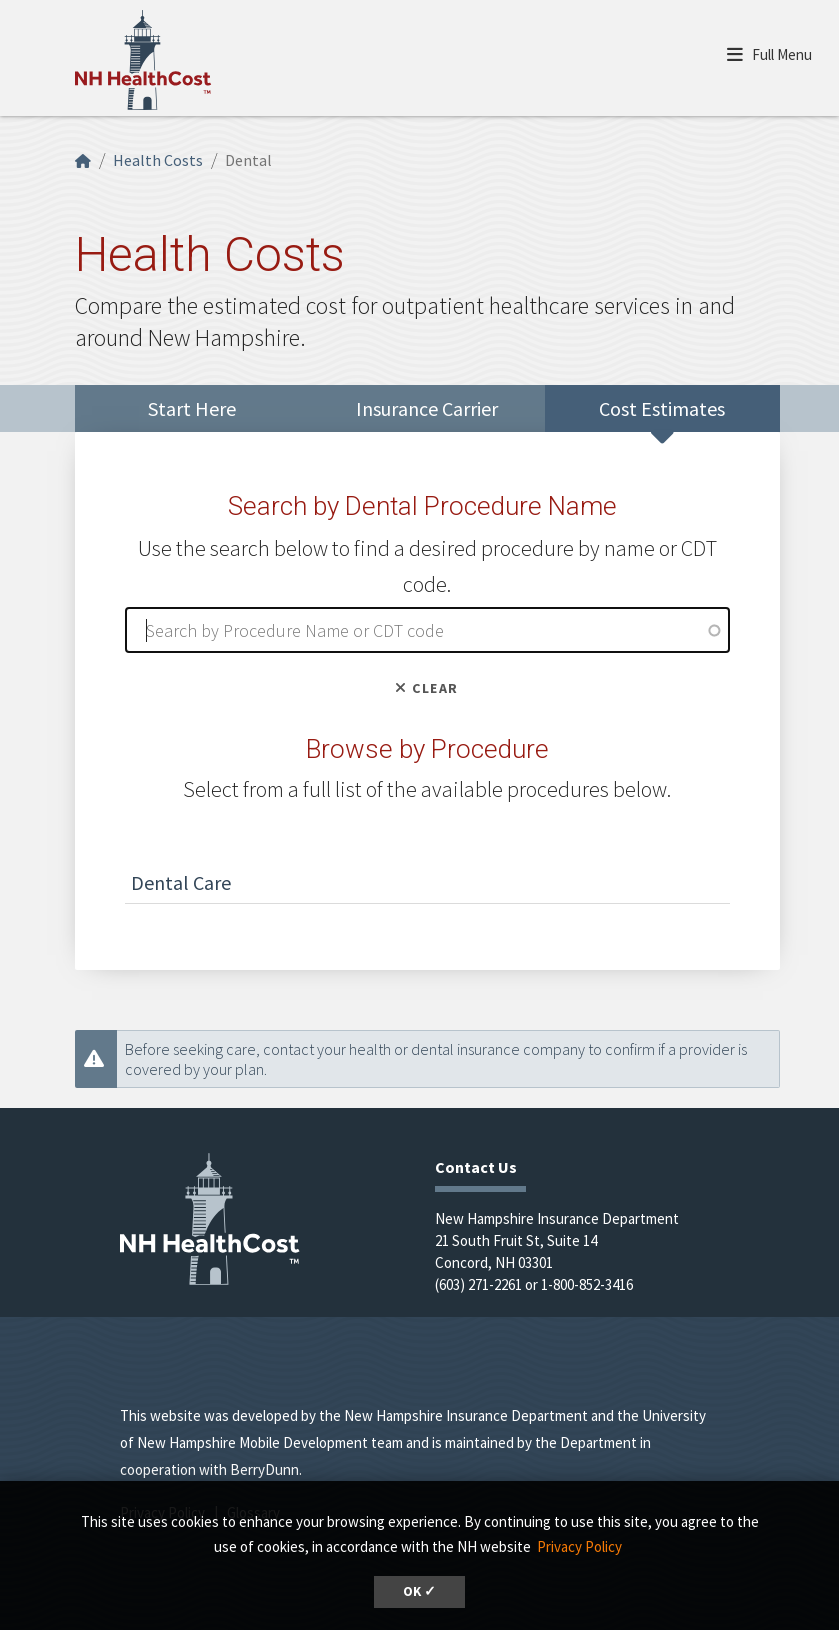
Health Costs (158, 160)
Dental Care (181, 882)
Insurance (427, 408)
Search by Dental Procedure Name (422, 506)
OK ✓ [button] (419, 1591)
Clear (427, 688)
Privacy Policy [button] (579, 1546)
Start (192, 408)
